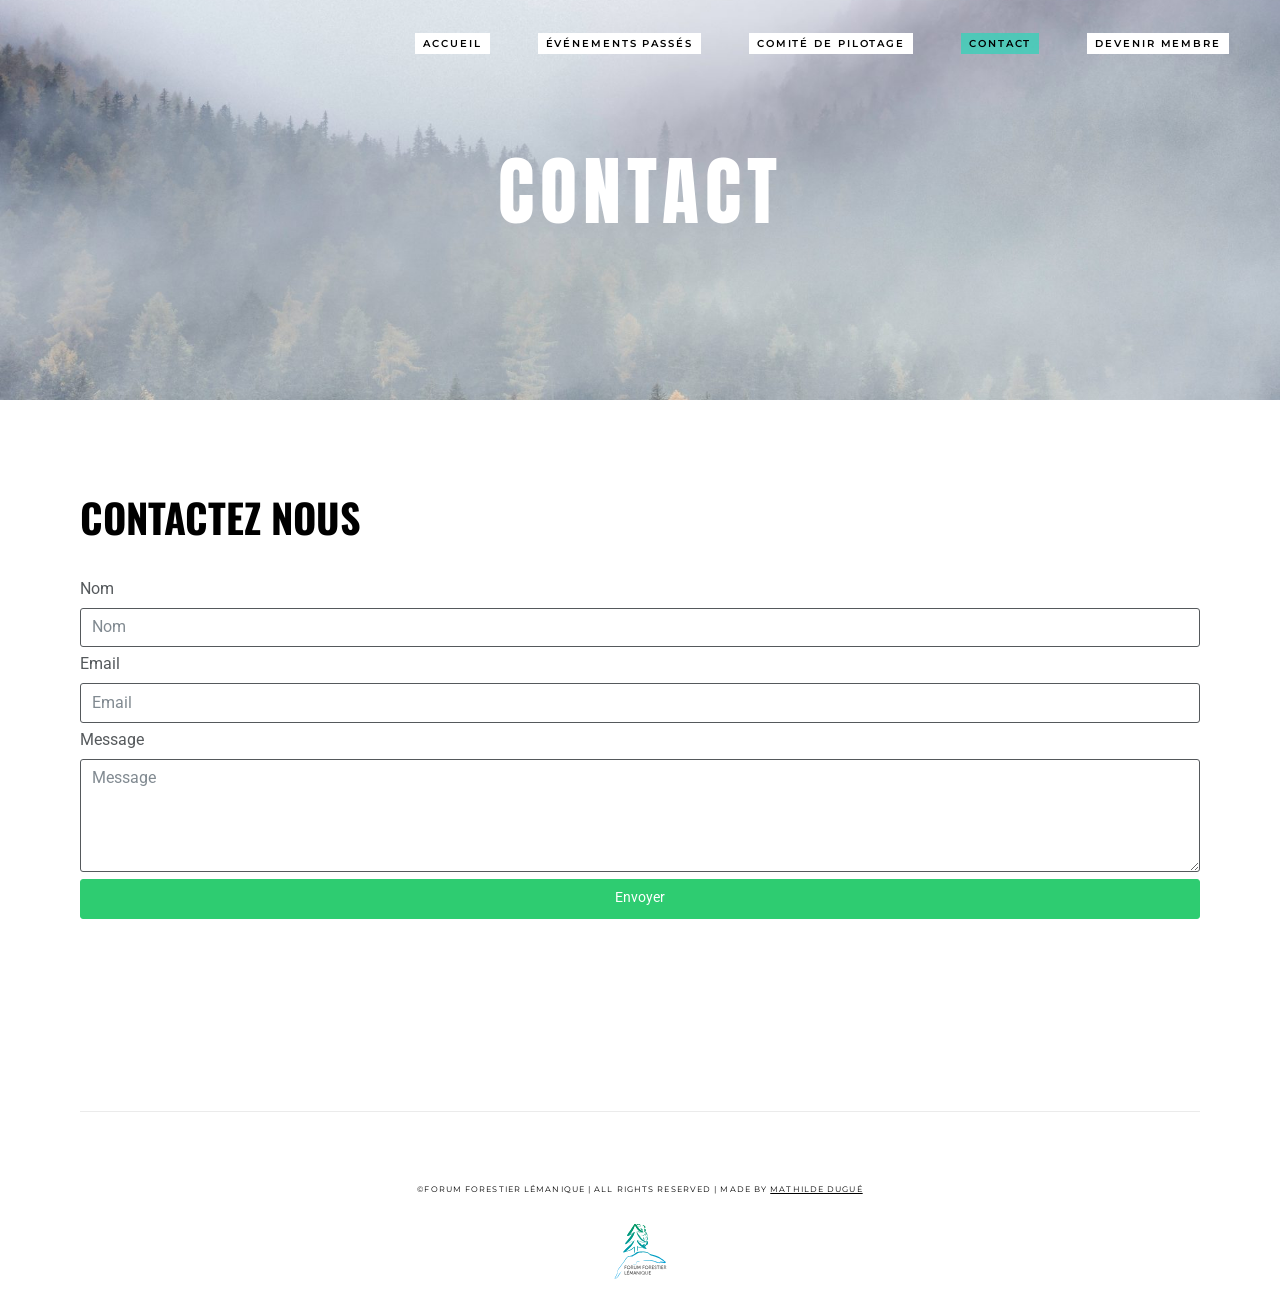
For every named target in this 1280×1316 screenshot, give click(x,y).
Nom (97, 588)
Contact (1000, 43)
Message (112, 739)
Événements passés (619, 43)
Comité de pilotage (831, 43)
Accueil (452, 43)
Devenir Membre (1158, 43)
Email (100, 663)
